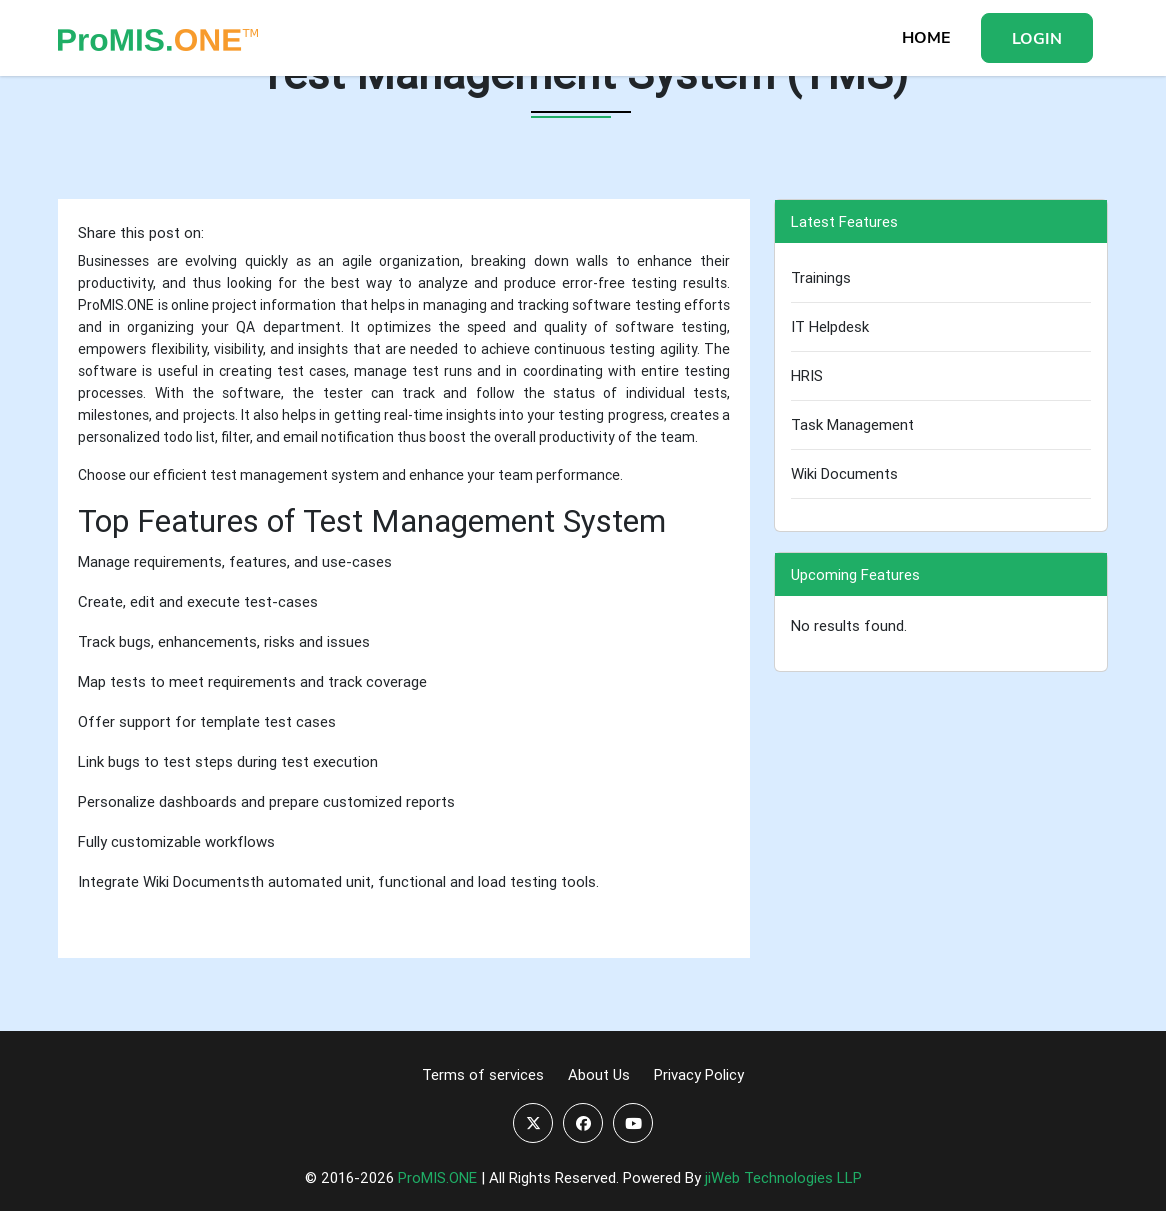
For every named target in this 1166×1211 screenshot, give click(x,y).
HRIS (807, 375)
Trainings (821, 277)
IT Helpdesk (830, 326)
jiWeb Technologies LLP (783, 1177)
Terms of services (483, 1074)
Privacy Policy (699, 1074)
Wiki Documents (844, 473)
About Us (599, 1074)
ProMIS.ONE (437, 1177)
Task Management (852, 424)
